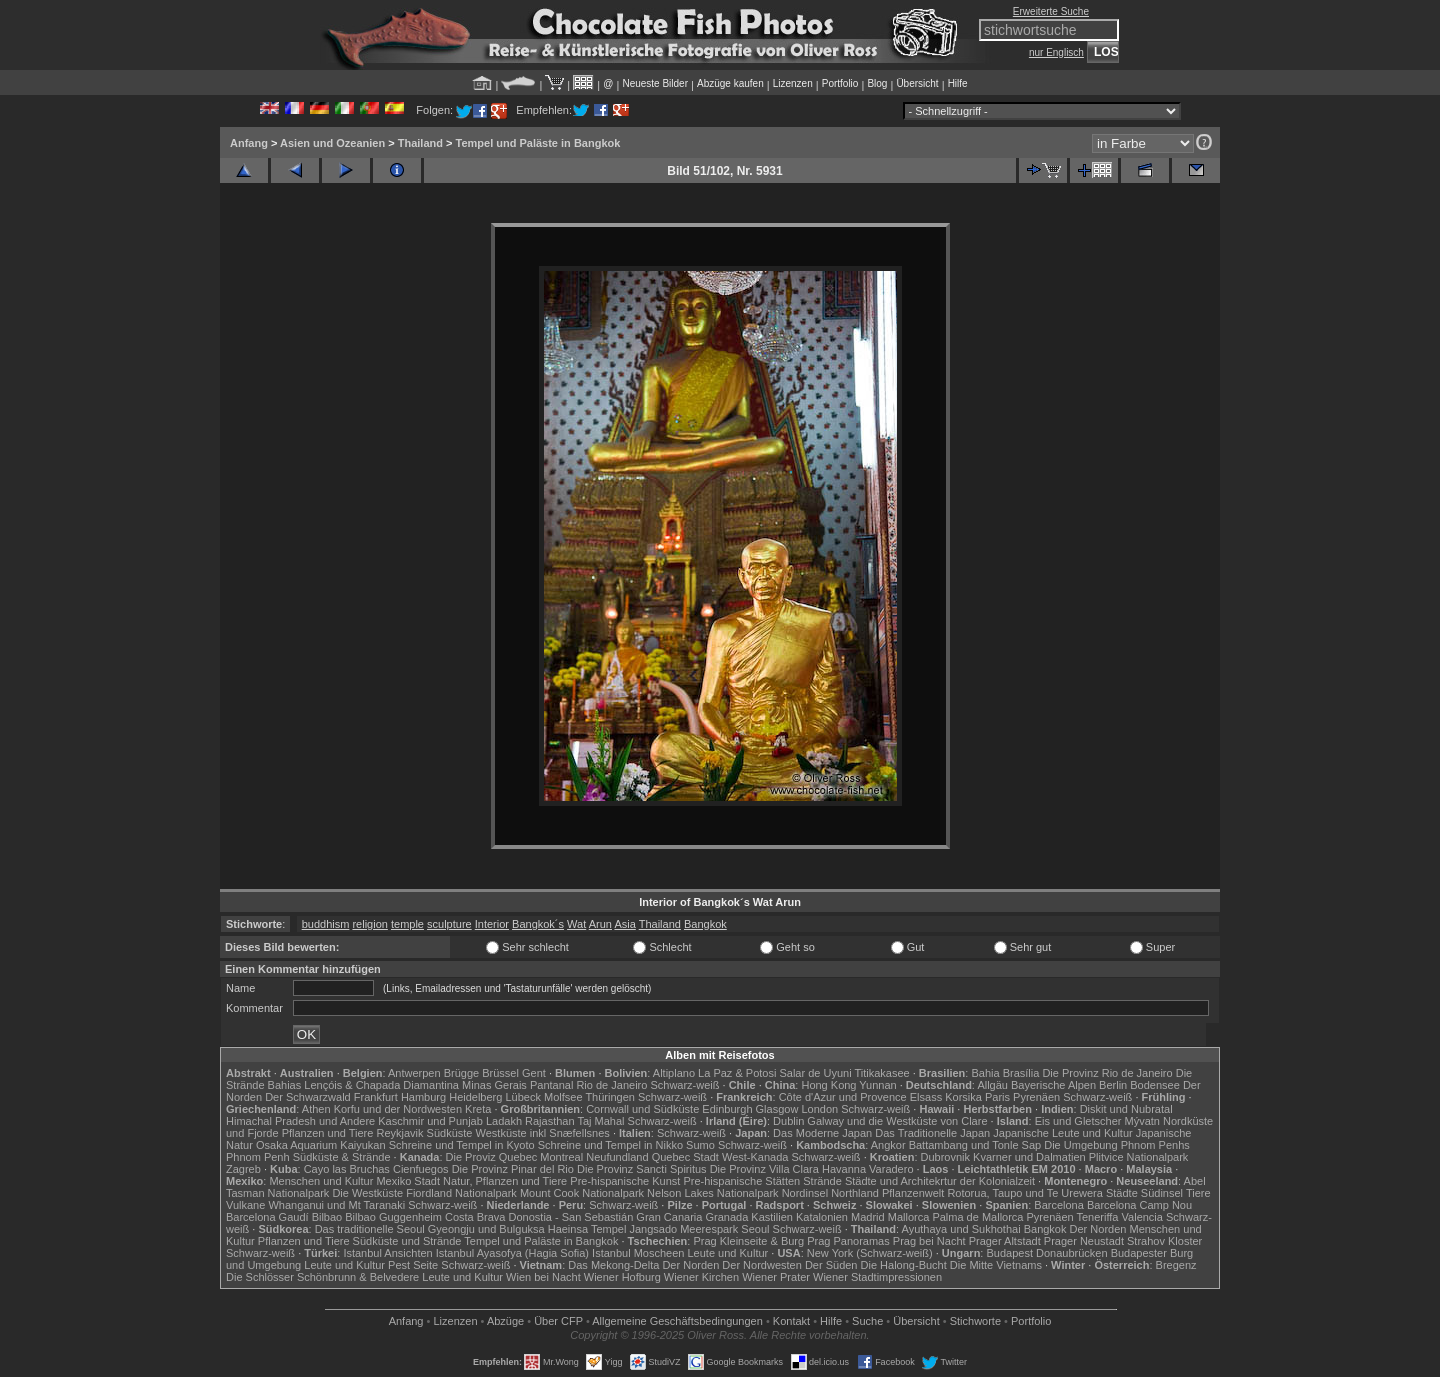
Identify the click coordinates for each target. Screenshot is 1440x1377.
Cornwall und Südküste (642, 1109)
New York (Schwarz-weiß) (870, 1253)
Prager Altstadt (1005, 1241)
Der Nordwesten (761, 1265)
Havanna (844, 1169)
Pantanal (551, 1085)
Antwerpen (414, 1073)
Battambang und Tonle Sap (975, 1145)
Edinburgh (727, 1109)
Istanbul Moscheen (638, 1253)
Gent (534, 1073)
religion (369, 924)
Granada (726, 1217)
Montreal (561, 1157)
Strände (822, 1181)
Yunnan (877, 1085)
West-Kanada (755, 1157)
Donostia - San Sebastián (571, 1217)
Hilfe (958, 83)
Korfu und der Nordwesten (398, 1109)
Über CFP (558, 1321)
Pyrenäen (1036, 1097)
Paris (997, 1097)
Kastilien (772, 1217)
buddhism (326, 924)
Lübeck (522, 1097)
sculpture (449, 924)
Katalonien (822, 1217)
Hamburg (423, 1097)
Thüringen (610, 1097)
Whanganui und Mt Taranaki (336, 1205)
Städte (1122, 1193)
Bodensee (1155, 1085)
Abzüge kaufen (730, 83)
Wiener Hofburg (622, 1277)
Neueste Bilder (655, 83)
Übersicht (917, 83)
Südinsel (1162, 1193)
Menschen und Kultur (321, 1181)
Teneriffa (1097, 1217)
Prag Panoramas (848, 1241)
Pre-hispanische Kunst (625, 1181)
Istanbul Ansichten (387, 1253)
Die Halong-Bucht (904, 1265)
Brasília (1021, 1073)
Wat (576, 924)
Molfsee (563, 1097)
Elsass (926, 1097)
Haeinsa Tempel (587, 1229)
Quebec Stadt (685, 1157)
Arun (600, 924)
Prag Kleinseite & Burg (748, 1241)
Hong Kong (828, 1085)
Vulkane (245, 1205)
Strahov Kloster (1164, 1241)
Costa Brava (475, 1217)
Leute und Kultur (728, 1253)
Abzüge (505, 1321)
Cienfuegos (421, 1169)
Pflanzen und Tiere (328, 1133)
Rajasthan (550, 1121)
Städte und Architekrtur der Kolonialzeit (940, 1181)
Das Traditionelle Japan (932, 1133)
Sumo (700, 1145)
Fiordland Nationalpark (461, 1193)
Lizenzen (793, 83)
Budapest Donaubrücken (1046, 1253)
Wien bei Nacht (543, 1277)
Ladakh (504, 1121)
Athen (316, 1109)
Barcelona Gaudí (267, 1217)
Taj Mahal (600, 1121)
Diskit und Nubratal (1126, 1109)
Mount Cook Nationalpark (582, 1193)
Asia (624, 924)
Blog (877, 83)
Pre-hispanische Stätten (741, 1181)
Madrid (868, 1217)
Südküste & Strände (342, 1157)
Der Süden (831, 1265)
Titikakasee (881, 1073)
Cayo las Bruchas (347, 1169)
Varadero (891, 1169)
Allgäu (992, 1085)
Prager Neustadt (1084, 1241)
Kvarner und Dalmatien (1029, 1157)
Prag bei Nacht (929, 1241)
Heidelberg (475, 1097)
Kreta (478, 1109)
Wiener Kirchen (701, 1277)
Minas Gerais (494, 1085)
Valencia (1142, 1217)
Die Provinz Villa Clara (764, 1169)
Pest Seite (413, 1265)
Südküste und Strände (407, 1241)
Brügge (461, 1073)
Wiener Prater (776, 1277)
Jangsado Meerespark (683, 1229)
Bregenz (1176, 1265)
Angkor (888, 1145)
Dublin (788, 1121)
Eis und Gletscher (1078, 1121)
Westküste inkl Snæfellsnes (543, 1133)
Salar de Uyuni (815, 1073)
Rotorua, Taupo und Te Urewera (1025, 1193)
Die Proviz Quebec (492, 1157)
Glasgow (777, 1109)
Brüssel (500, 1073)
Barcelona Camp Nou (1139, 1205)
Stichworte (975, 1321)
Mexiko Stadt (408, 1181)
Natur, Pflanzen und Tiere (505, 1181)
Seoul (755, 1229)
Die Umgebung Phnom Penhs (1117, 1145)
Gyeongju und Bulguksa (486, 1229)
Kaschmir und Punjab (430, 1121)
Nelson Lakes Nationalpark (712, 1193)
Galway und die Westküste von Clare (897, 1121)
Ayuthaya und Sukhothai (961, 1229)
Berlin (1113, 1085)
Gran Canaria (669, 1217)
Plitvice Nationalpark (1139, 1157)
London (819, 1109)
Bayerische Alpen (1053, 1085)
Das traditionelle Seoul (370, 1229)
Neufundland (617, 1157)
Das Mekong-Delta (613, 1265)
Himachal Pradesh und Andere (300, 1121)
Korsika (963, 1097)
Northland (855, 1193)
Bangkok (705, 924)
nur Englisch (1056, 52)
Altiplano (674, 1073)
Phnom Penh (258, 1157)
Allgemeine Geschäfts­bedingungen (677, 1321)
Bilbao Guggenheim (393, 1217)
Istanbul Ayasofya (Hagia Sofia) (512, 1253)
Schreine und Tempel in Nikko (610, 1145)
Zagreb (243, 1169)
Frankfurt (376, 1097)
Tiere (1198, 1193)
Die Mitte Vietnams (996, 1265)
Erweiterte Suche (1051, 11)
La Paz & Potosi (737, 1073)
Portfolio (840, 83)
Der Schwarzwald (308, 1097)
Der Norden (1098, 1229)
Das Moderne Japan (822, 1133)
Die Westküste (367, 1193)
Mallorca (909, 1217)
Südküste (450, 1133)
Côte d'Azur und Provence (843, 1097)
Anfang (249, 143)
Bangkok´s (538, 924)
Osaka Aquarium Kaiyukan (321, 1145)
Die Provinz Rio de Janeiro (1107, 1073)
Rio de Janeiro (611, 1085)
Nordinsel (805, 1193)
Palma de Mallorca (977, 1217)
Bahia (985, 1073)
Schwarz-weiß (684, 1085)
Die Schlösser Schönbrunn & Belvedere (322, 1277)
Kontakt (791, 1321)
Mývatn (1142, 1121)
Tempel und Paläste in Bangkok (538, 143)
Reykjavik (399, 1133)
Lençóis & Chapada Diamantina (381, 1085)
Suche (867, 1321)
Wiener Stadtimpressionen (877, 1277)
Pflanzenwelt (913, 1193)
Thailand (420, 143)
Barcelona (1059, 1205)
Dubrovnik (946, 1157)
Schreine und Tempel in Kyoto (462, 1145)
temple (407, 924)
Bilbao (327, 1217)
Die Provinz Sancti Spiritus (642, 1169)
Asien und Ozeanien (332, 143)
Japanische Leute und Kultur (1062, 1133)
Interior (492, 924)
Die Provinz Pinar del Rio (513, 1169)
